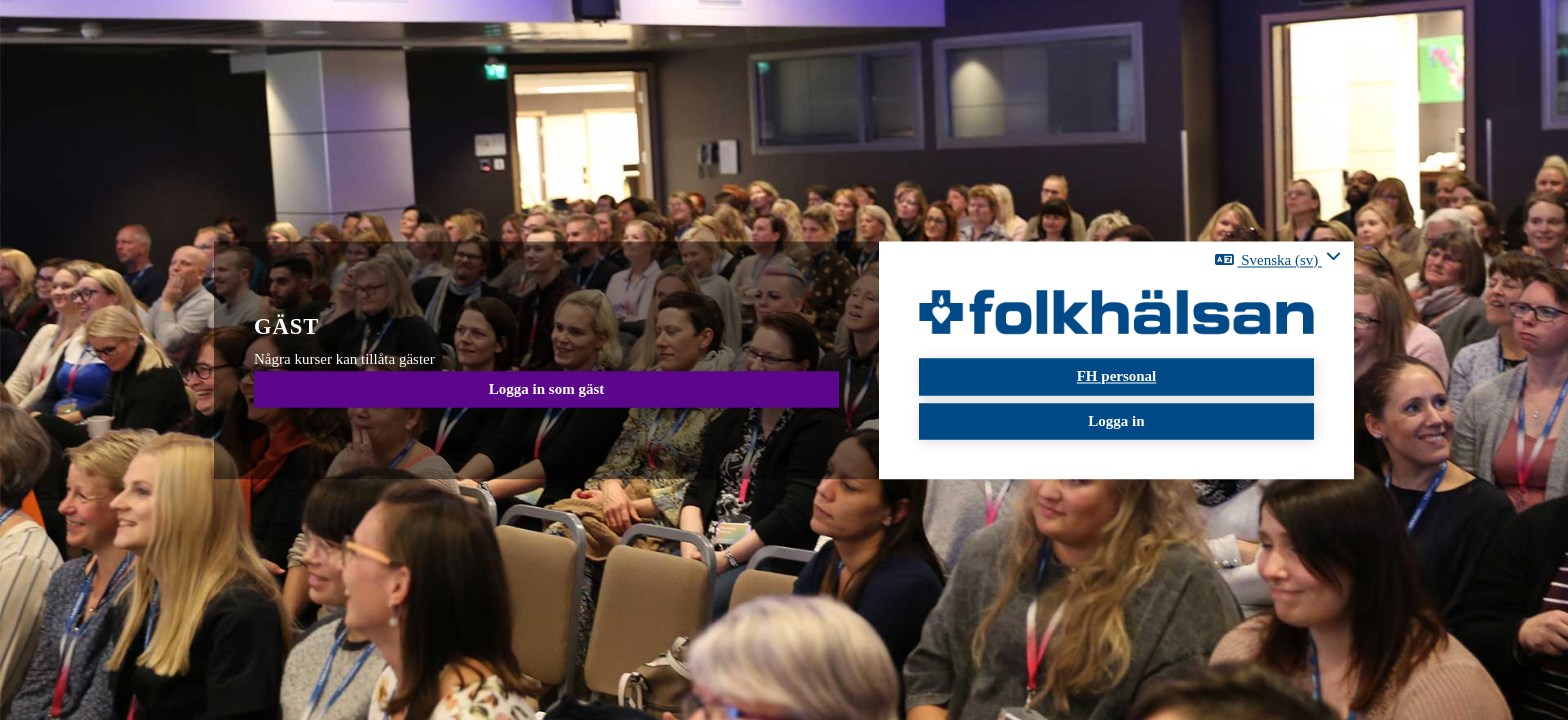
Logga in (1116, 421)
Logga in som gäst (546, 389)
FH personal (1117, 377)
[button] (1278, 259)
